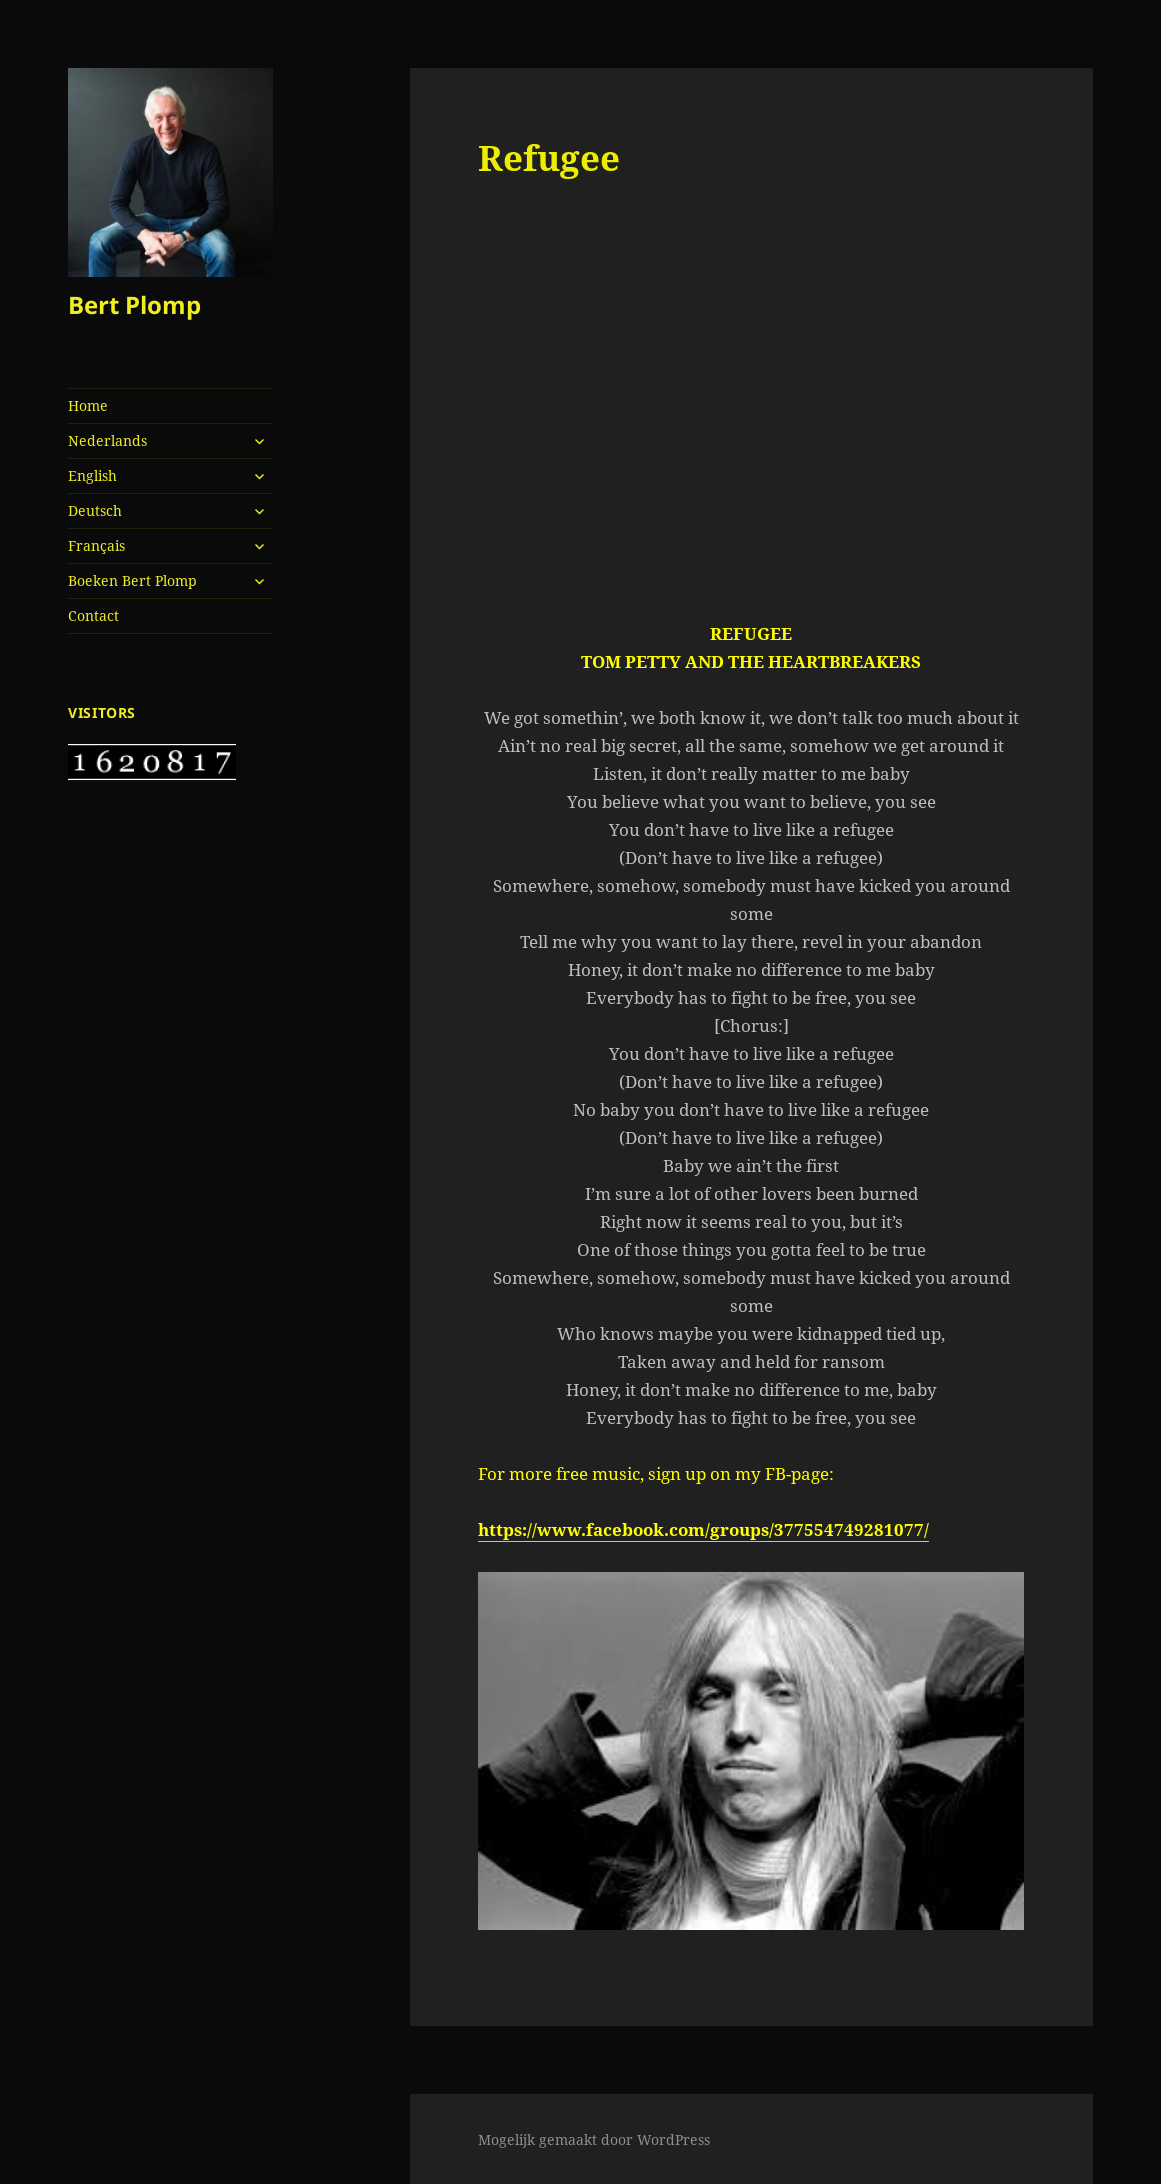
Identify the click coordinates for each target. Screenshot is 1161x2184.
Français (96, 545)
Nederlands (107, 440)
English (92, 475)
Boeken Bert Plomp (132, 580)
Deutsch (95, 510)
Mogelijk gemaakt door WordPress (594, 2139)
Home (88, 405)
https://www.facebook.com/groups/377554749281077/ (703, 1529)
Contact (93, 615)
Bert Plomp (134, 304)
